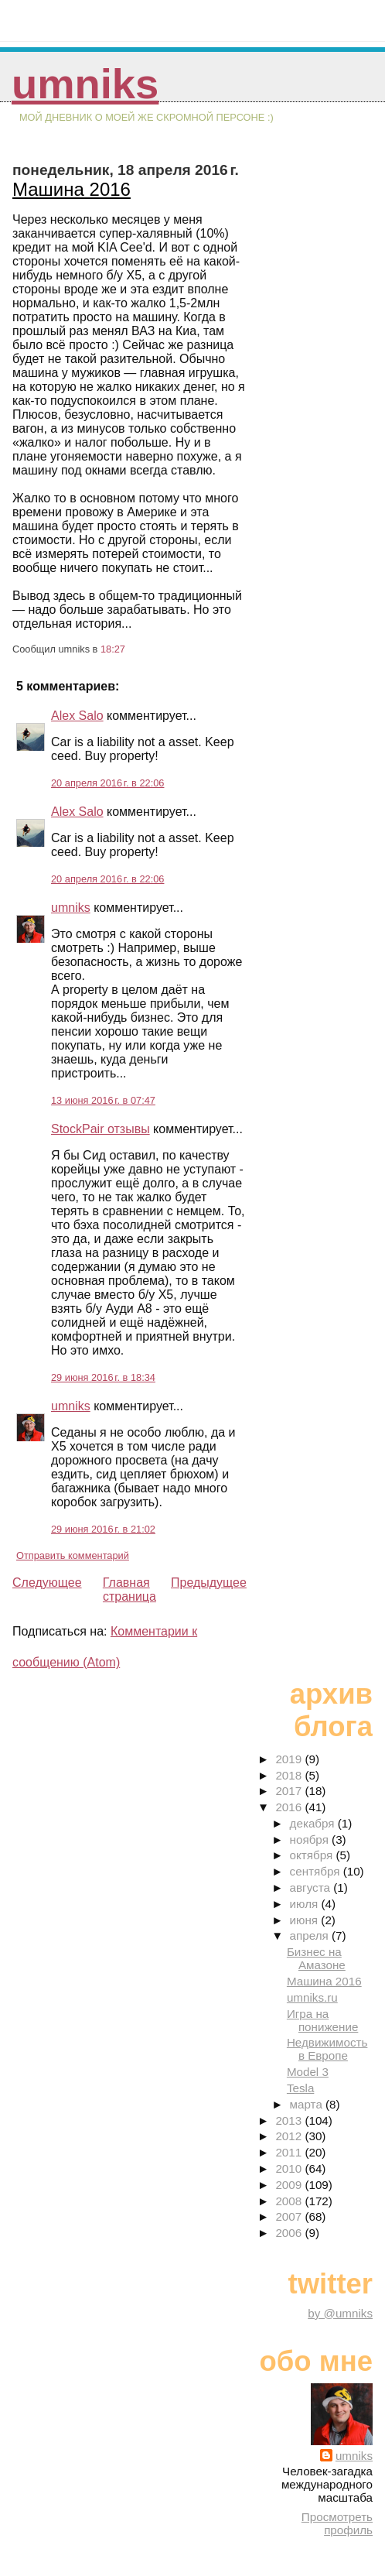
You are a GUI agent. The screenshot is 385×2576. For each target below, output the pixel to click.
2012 (290, 2136)
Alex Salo (77, 715)
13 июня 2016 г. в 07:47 (103, 1100)
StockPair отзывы (100, 1129)
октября (313, 1855)
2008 (290, 2201)
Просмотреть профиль (337, 2523)
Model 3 (308, 2071)
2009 (290, 2184)
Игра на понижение (322, 2020)
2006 (290, 2232)
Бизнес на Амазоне (316, 1958)
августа (312, 1887)
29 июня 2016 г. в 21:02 (103, 1529)
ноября (311, 1839)
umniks (85, 84)
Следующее (47, 1582)
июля (306, 1903)
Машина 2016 (71, 189)
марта (307, 2104)
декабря (314, 1823)
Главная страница (129, 1589)
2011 (290, 2152)
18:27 (113, 649)
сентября (316, 1871)
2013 (290, 2120)
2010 (290, 2168)
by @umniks (340, 2313)
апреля (311, 1935)
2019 (290, 1759)
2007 (290, 2216)
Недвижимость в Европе (327, 2049)
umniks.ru (312, 1997)
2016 (290, 1807)
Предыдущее (209, 1582)
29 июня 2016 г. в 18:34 (103, 1377)
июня (306, 1920)
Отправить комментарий (72, 1555)
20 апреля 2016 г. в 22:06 (107, 783)
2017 (290, 1790)
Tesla (300, 2088)
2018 (290, 1775)
